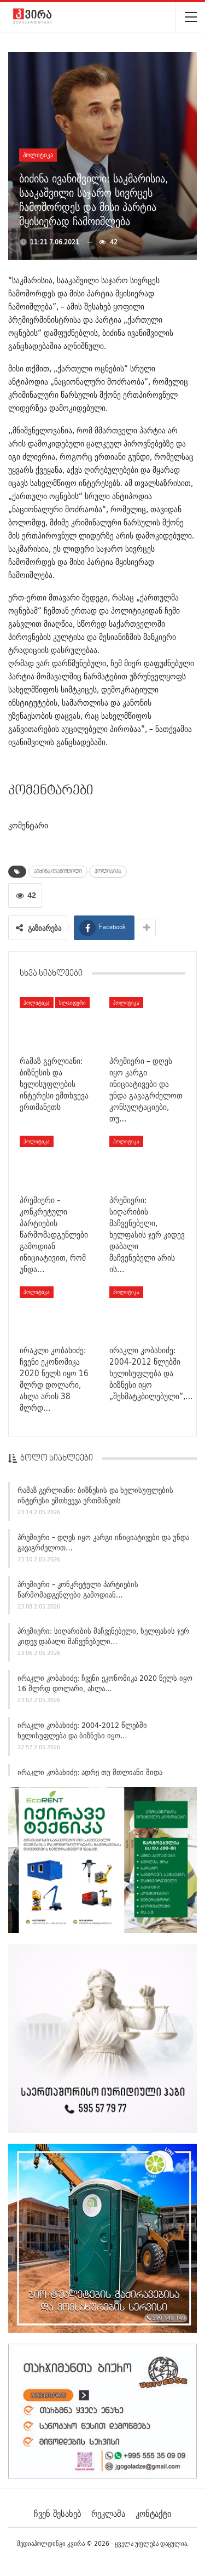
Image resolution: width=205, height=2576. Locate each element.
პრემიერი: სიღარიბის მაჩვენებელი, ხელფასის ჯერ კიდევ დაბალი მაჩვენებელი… (103, 1638)
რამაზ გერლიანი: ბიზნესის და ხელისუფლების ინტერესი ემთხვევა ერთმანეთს (95, 1497)
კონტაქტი (153, 2513)
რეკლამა (108, 2513)
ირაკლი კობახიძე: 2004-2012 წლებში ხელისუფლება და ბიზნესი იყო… (82, 1732)
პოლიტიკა (38, 155)
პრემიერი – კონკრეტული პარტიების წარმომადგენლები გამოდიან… (77, 1591)
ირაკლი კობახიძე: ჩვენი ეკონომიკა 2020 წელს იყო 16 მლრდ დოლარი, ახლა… (104, 1685)
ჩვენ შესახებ (57, 2513)
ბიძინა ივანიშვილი (58, 871)
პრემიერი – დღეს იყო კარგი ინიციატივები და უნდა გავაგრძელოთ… (103, 1544)
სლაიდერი (72, 1002)
